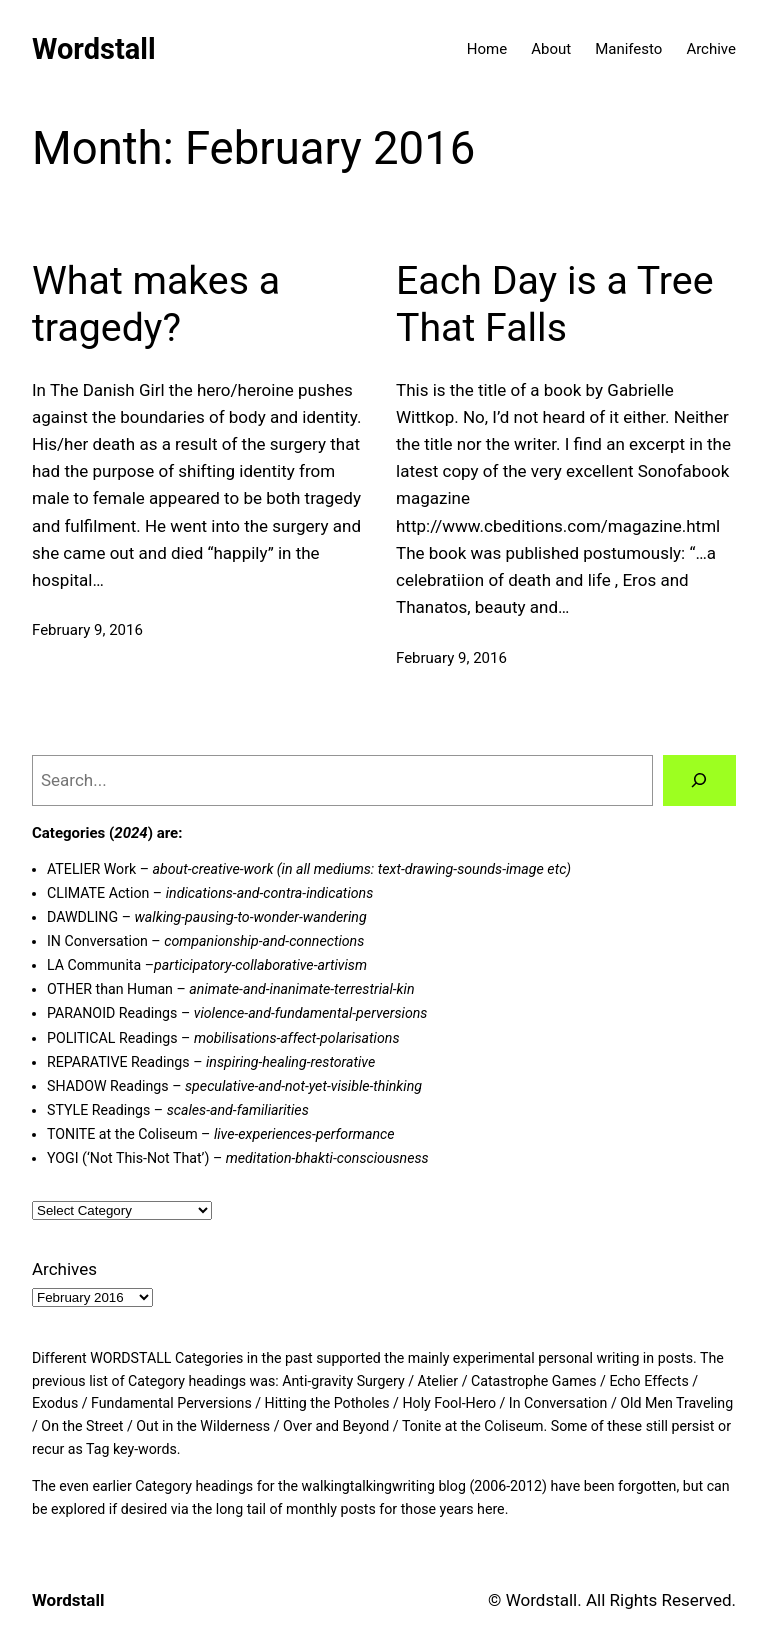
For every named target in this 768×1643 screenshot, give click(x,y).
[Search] (699, 780)
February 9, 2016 (87, 630)
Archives (64, 1269)
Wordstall (94, 49)
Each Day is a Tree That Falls (554, 304)
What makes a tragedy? (156, 304)
